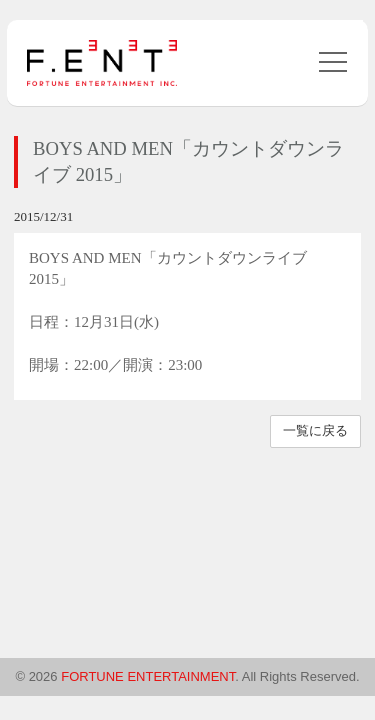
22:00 (91, 365)
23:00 (185, 365)
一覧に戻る (315, 430)
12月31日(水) (116, 322)
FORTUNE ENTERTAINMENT (148, 676)
